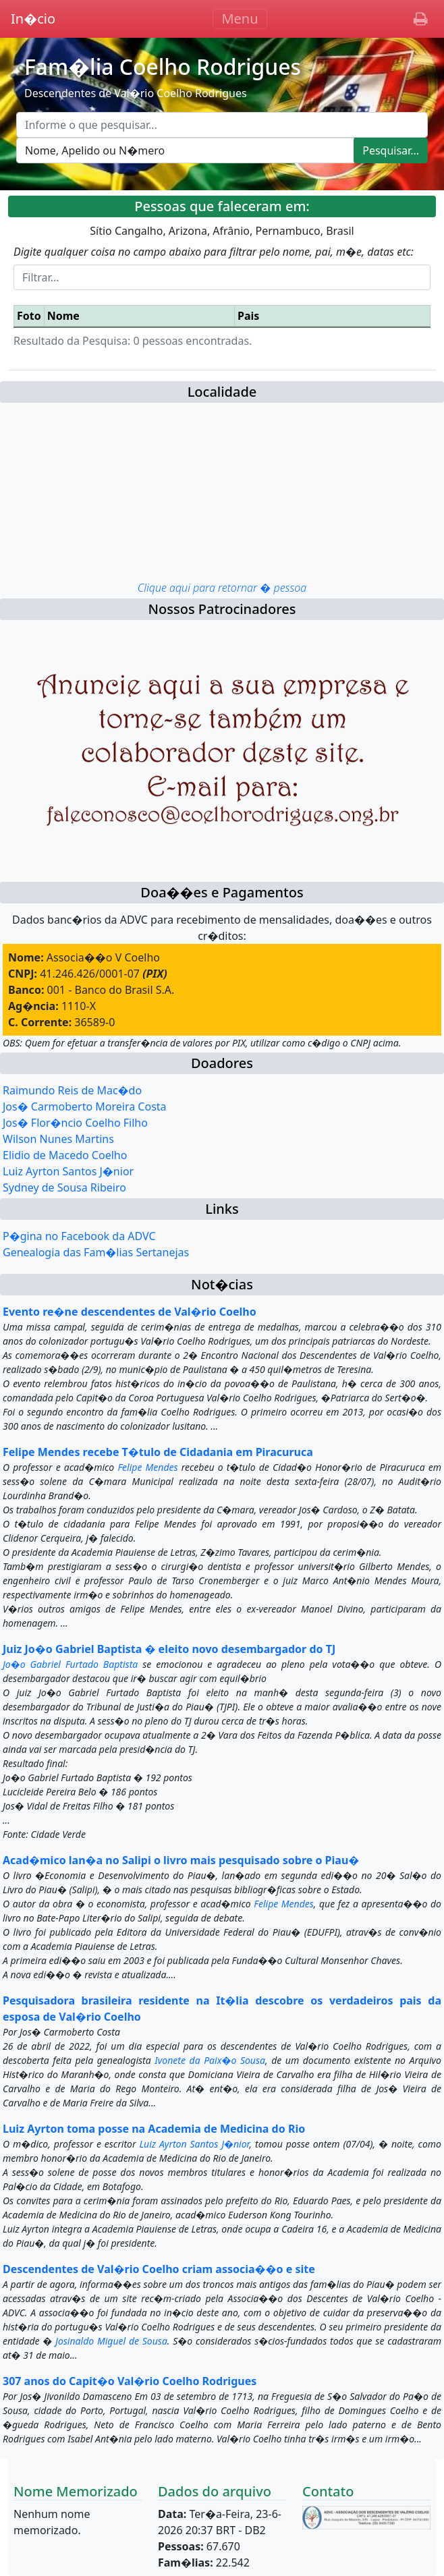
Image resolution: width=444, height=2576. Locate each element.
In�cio (33, 18)
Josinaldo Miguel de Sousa (111, 2340)
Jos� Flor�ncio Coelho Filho (75, 1122)
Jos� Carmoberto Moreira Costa (85, 1106)
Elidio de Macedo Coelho (65, 1155)
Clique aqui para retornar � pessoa (222, 587)
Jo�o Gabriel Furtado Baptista (70, 1664)
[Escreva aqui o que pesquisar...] (222, 125)
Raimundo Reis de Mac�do (72, 1090)
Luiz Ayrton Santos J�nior (68, 1171)
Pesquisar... (390, 150)
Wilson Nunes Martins (58, 1138)
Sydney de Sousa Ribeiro (64, 1187)
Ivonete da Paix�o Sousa (210, 2060)
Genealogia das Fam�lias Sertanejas (96, 1252)
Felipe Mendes (147, 1467)
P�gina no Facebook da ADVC (79, 1236)
